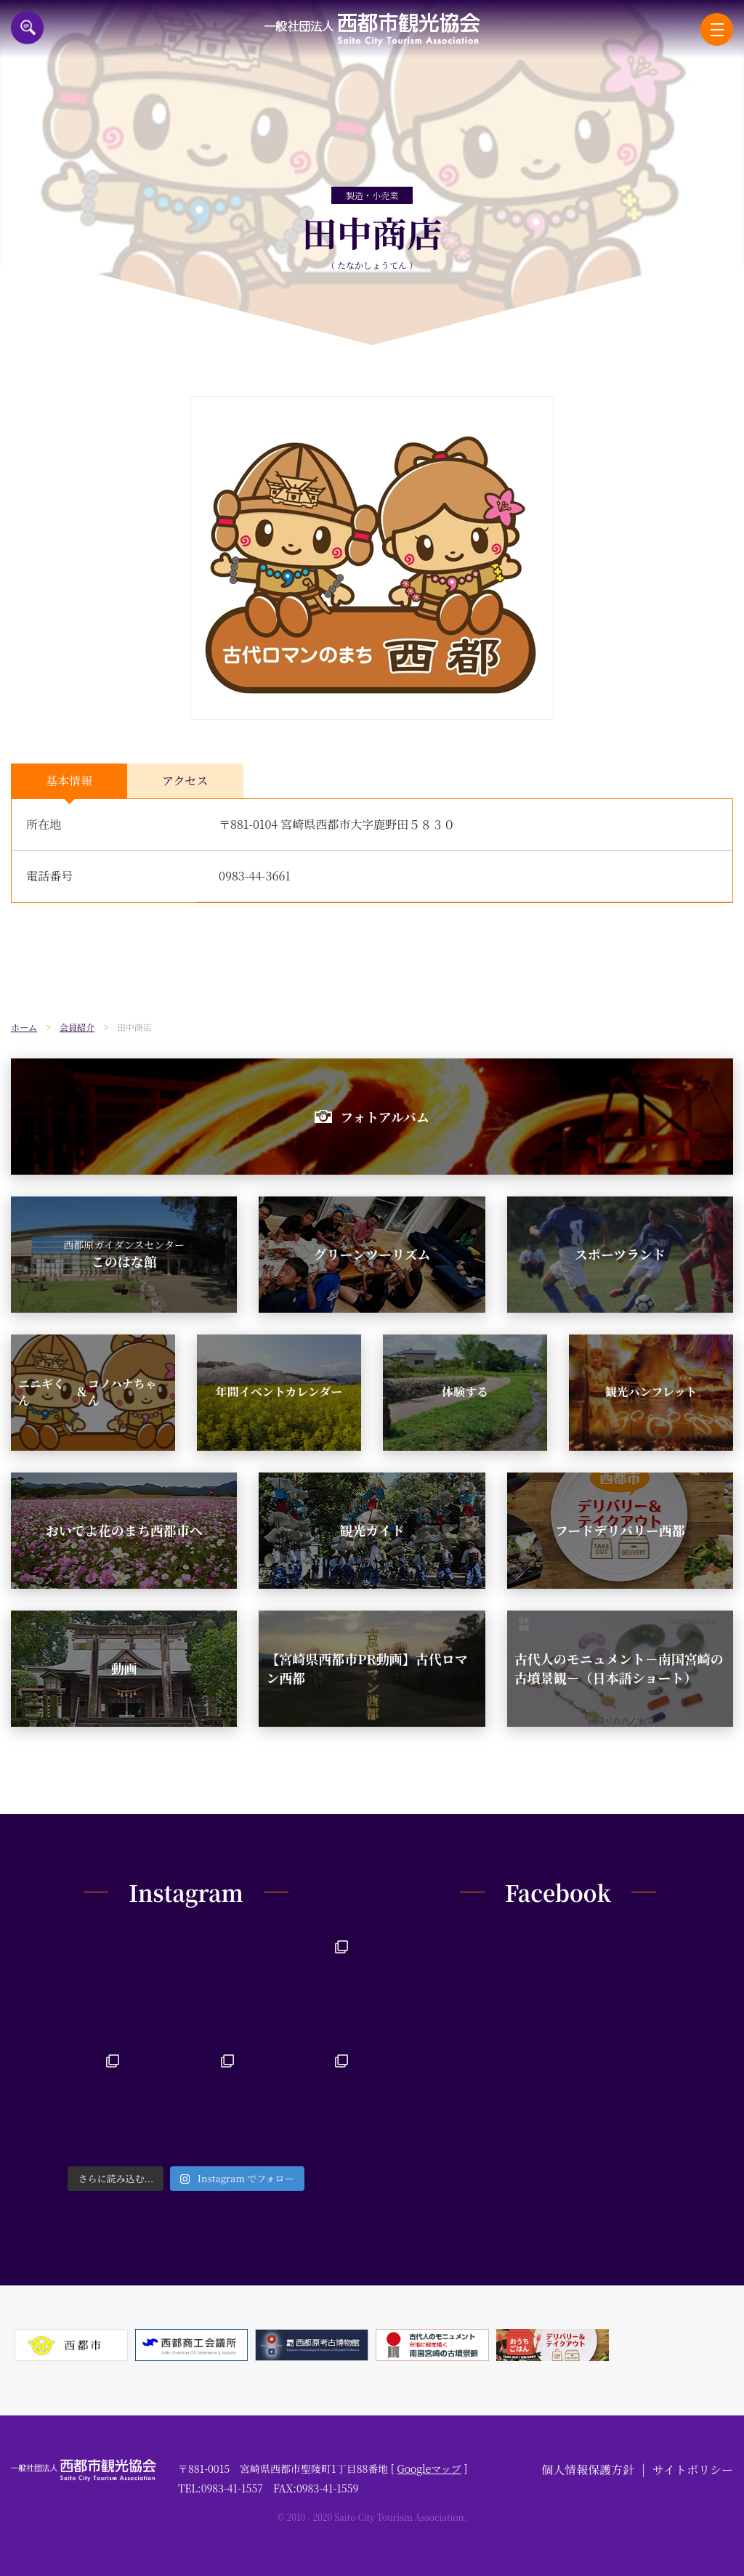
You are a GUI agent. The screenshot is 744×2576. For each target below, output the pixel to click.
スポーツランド (620, 1253)
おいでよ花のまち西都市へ (124, 1529)
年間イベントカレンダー (279, 1391)
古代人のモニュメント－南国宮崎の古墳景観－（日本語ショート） (619, 1667)
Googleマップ (429, 2468)
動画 (124, 1667)
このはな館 (124, 1254)
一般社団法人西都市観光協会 (372, 29)
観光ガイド (371, 1529)
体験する (465, 1391)
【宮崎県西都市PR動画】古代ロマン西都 (366, 1667)
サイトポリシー (692, 2469)
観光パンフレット (650, 1391)
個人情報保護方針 (587, 2469)
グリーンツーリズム (371, 1253)
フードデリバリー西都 (620, 1529)
